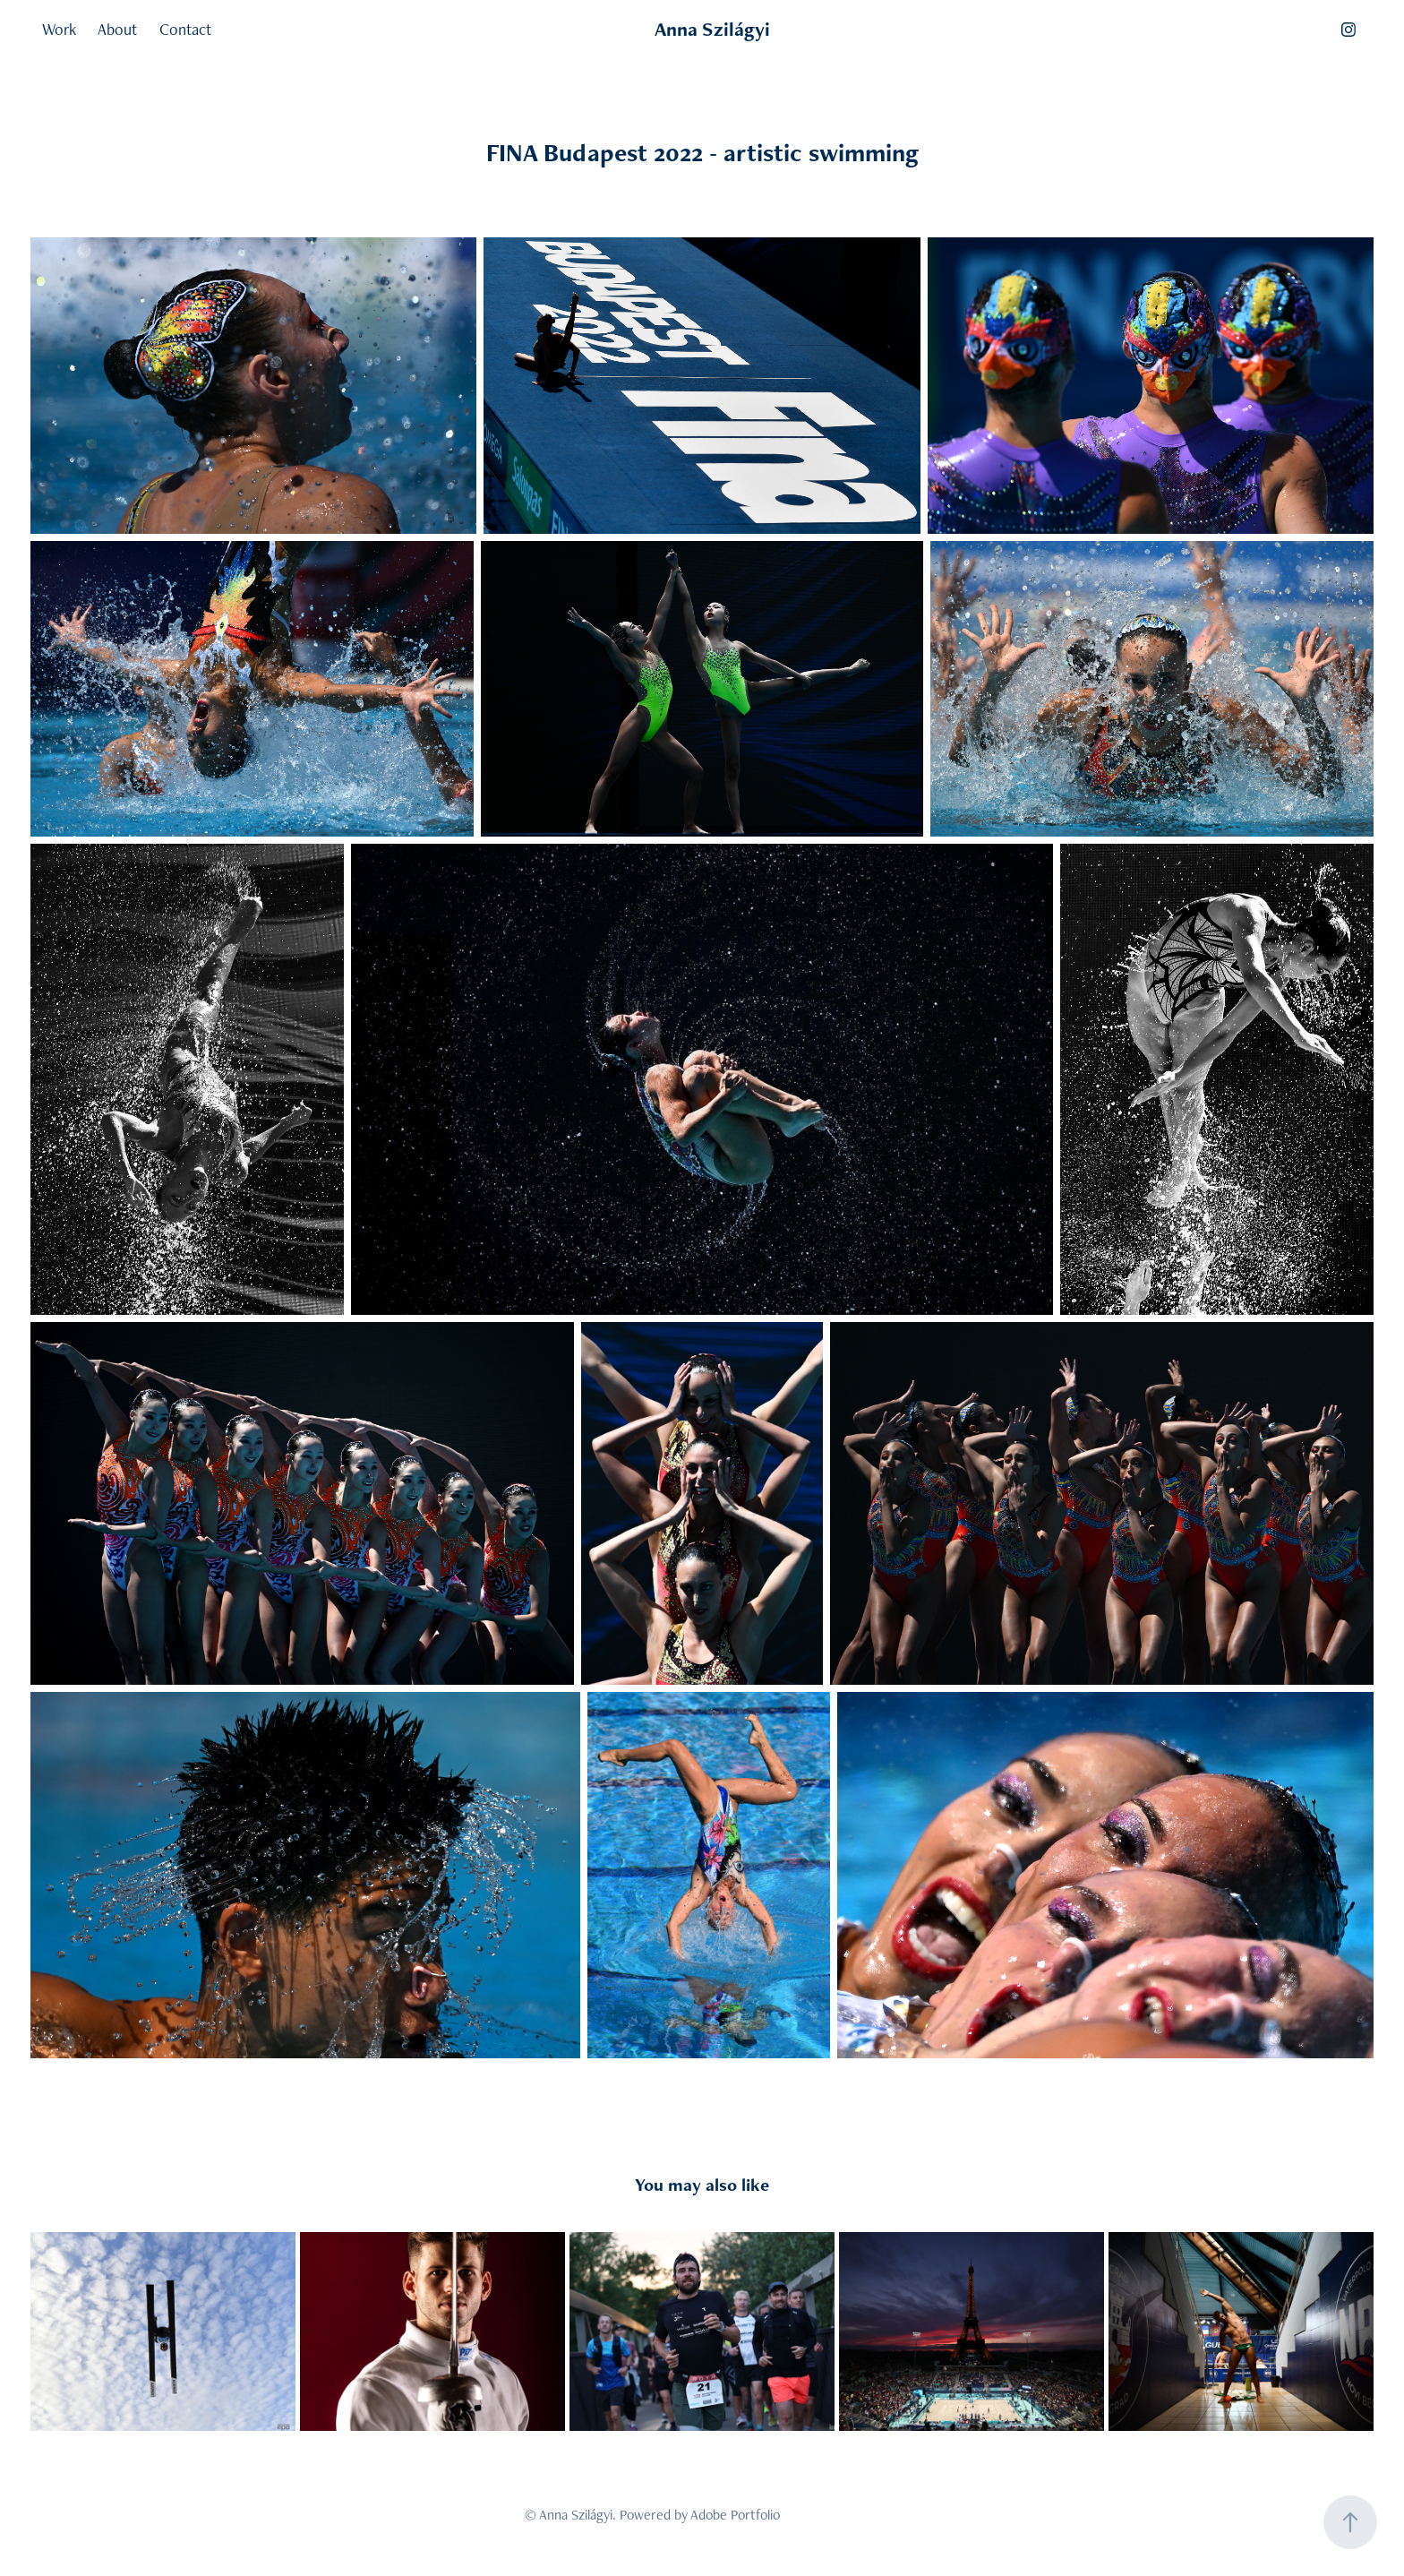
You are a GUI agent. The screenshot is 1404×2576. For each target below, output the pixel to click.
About (117, 29)
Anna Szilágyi (712, 29)
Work (59, 29)
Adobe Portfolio (735, 2514)
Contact (185, 29)
